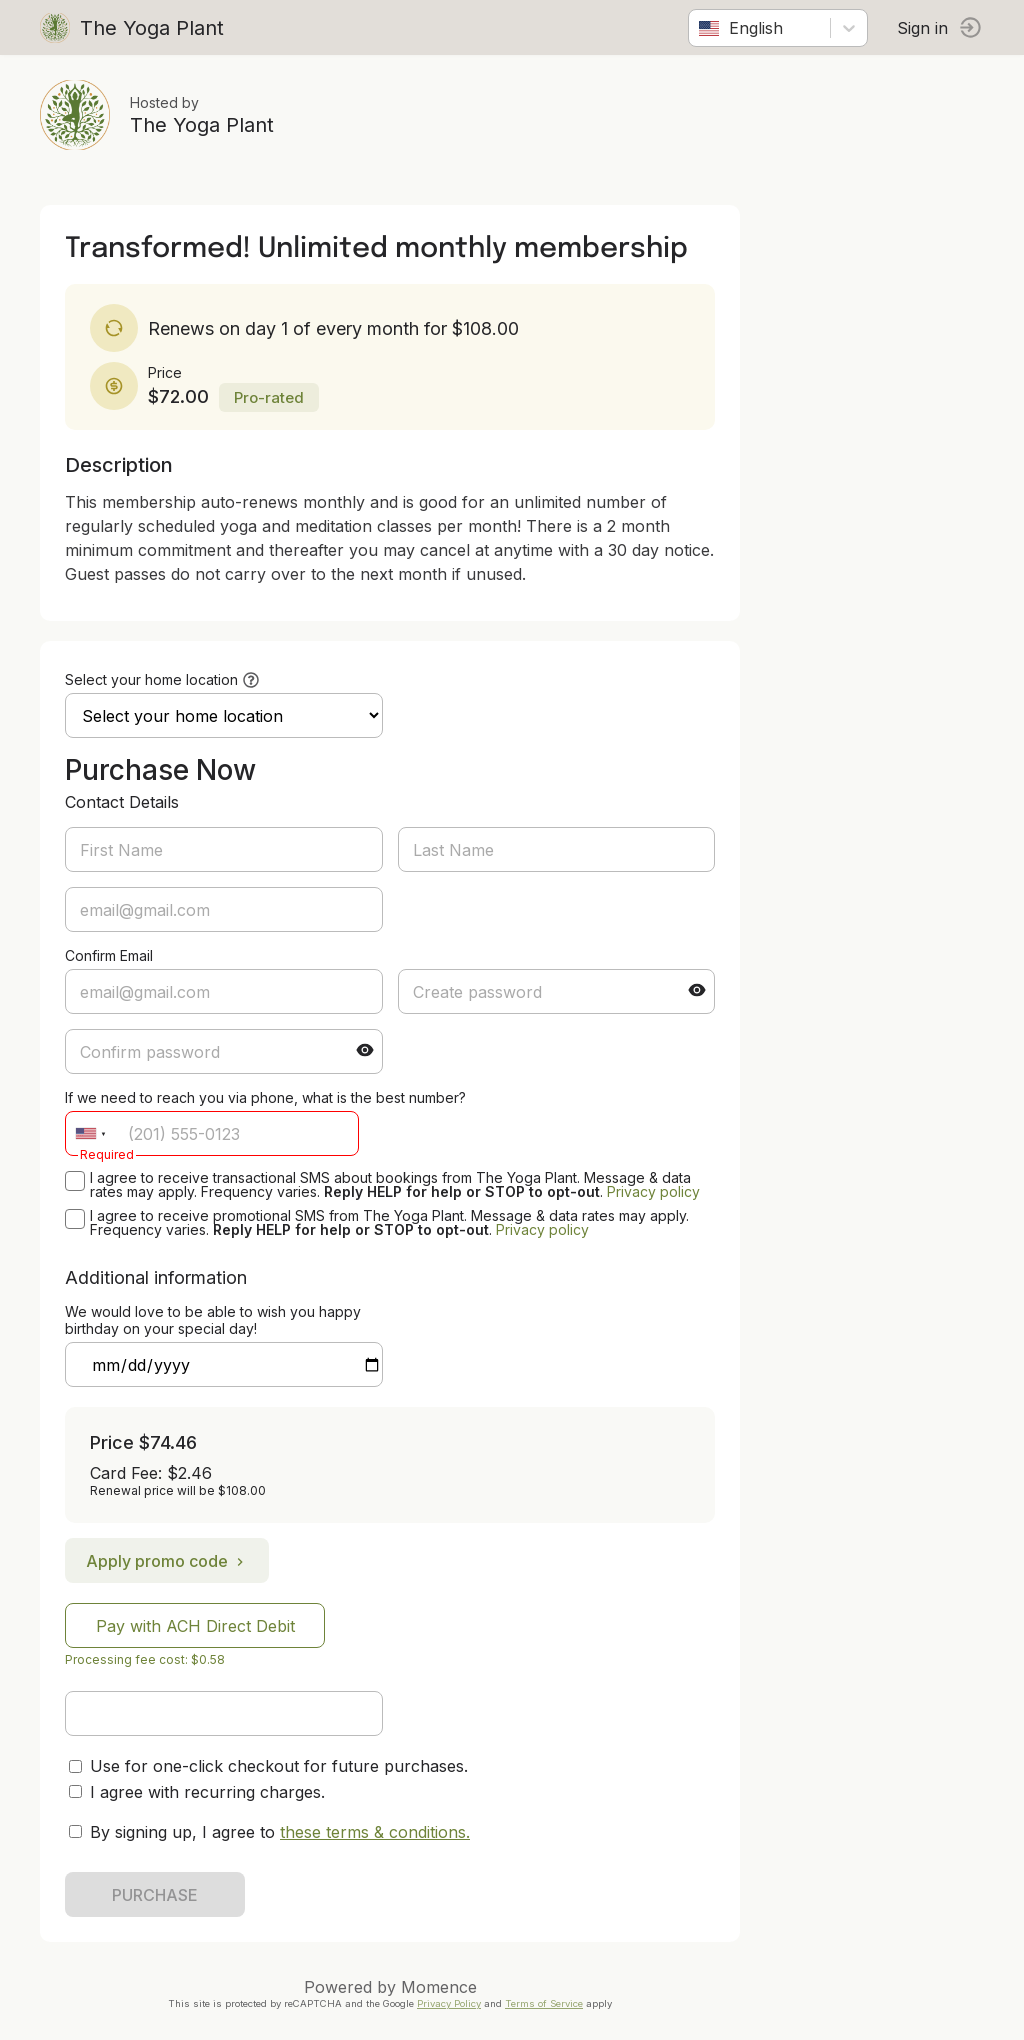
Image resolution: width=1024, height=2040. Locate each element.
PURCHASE (155, 1895)
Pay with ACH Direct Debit (195, 1626)
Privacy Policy (449, 2003)
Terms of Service (544, 2003)
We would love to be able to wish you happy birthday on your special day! (213, 1320)
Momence (439, 1987)
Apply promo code (167, 1561)
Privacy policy (653, 1191)
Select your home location (151, 679)
